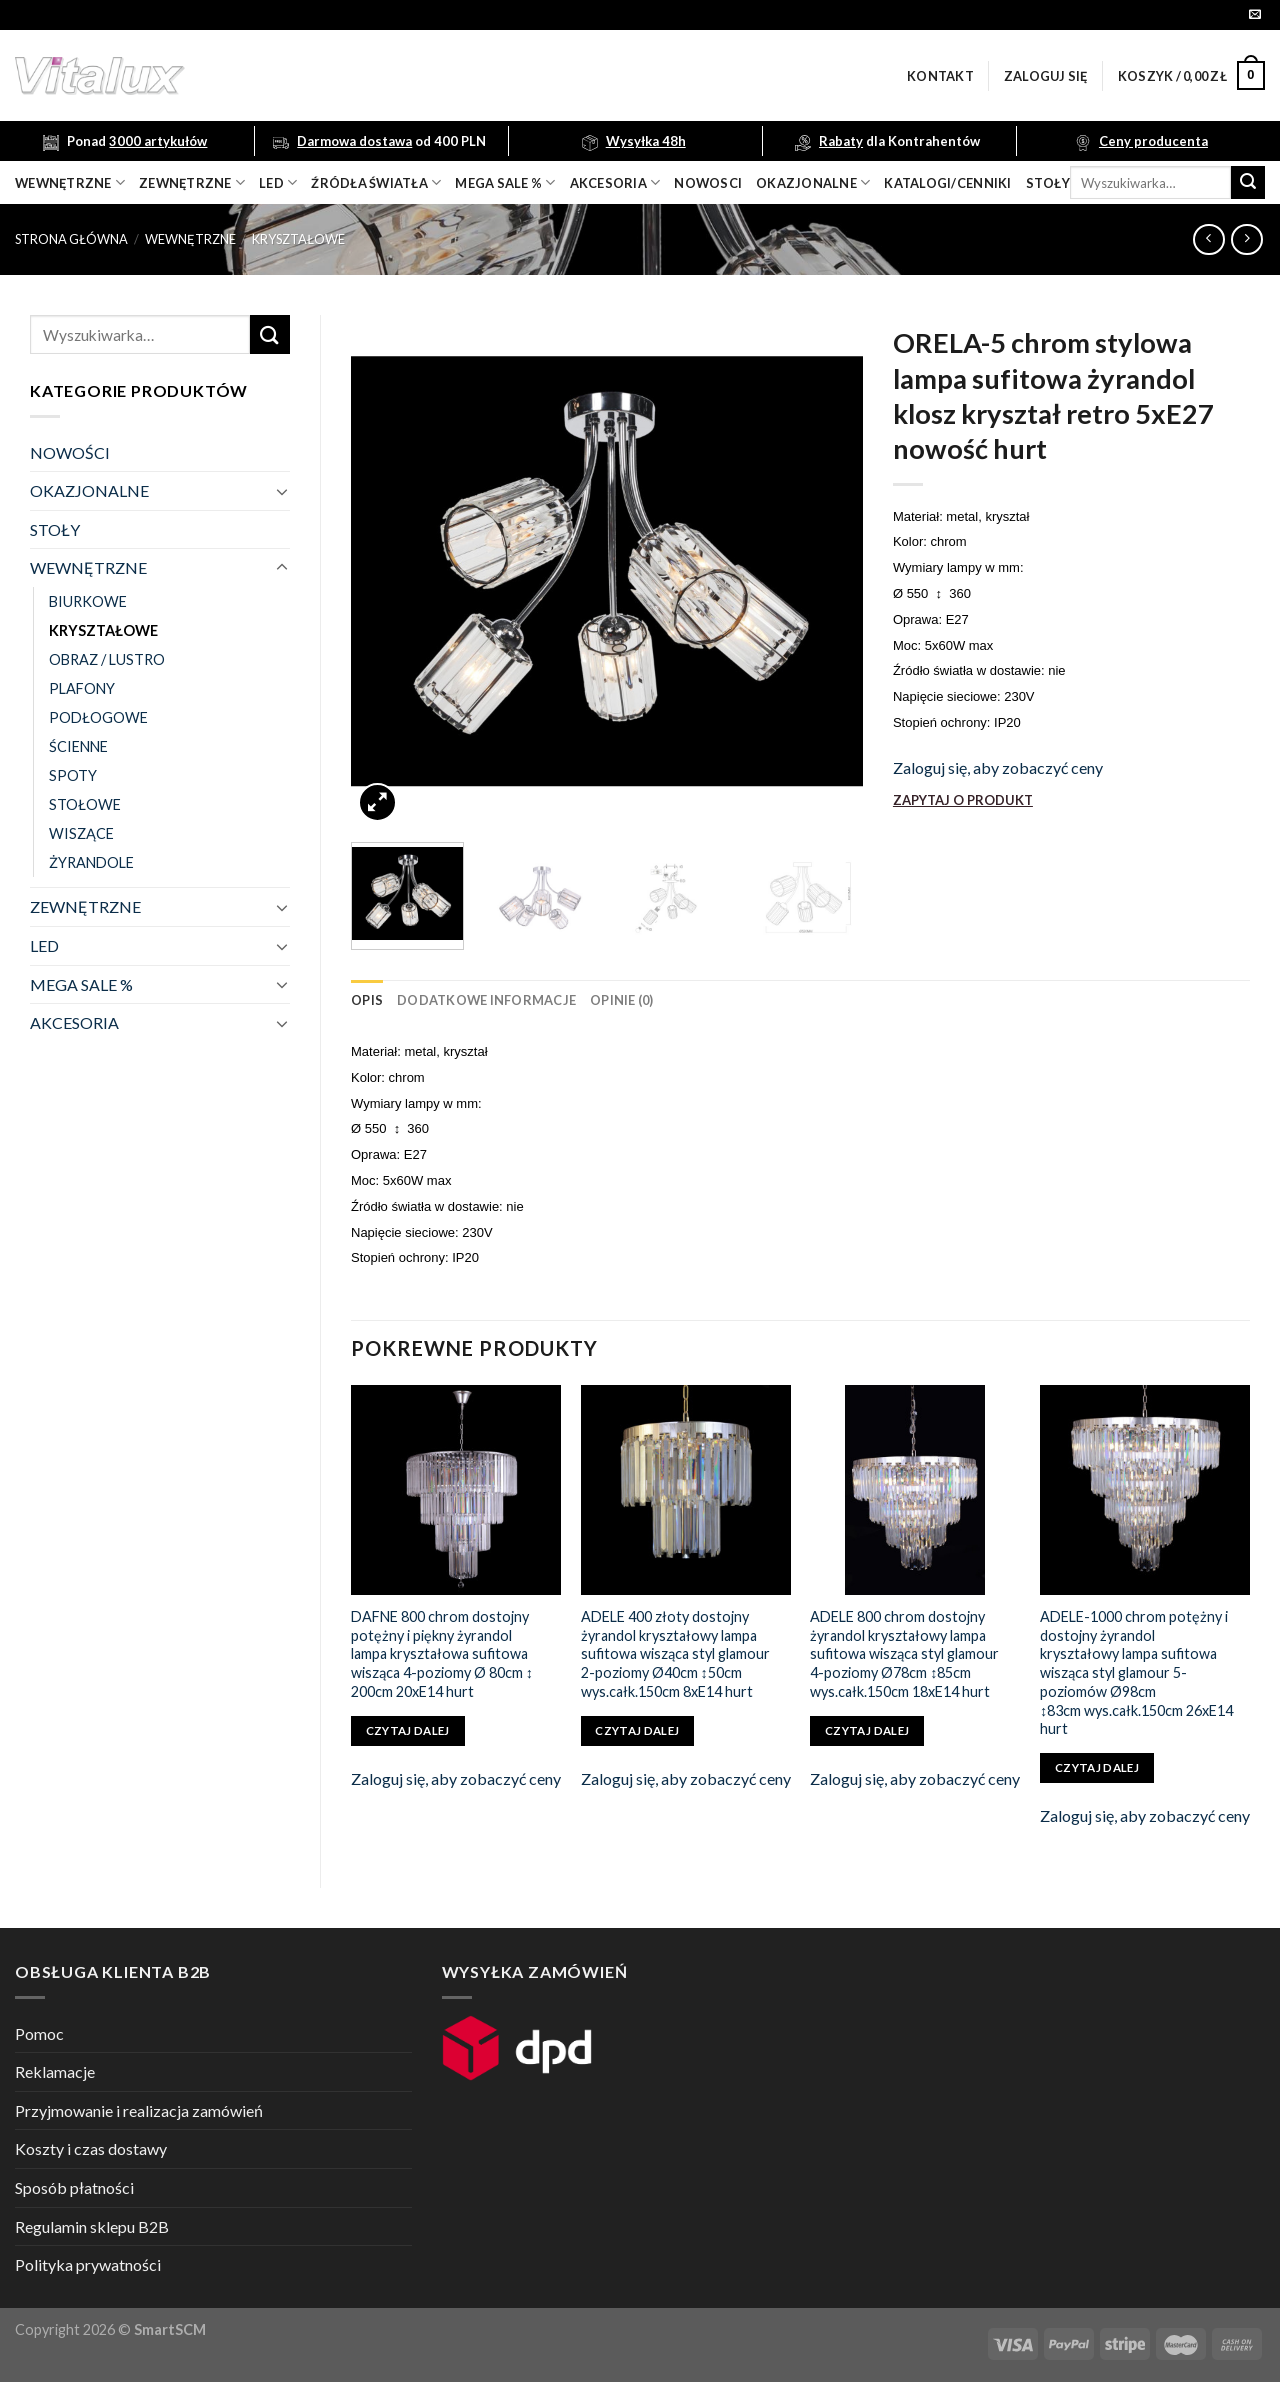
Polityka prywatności (88, 2264)
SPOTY (73, 775)
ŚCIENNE (78, 746)
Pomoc (39, 2033)
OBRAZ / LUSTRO (107, 659)
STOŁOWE (85, 804)
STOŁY (55, 529)
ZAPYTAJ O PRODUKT (963, 800)
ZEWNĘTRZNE (85, 906)
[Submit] (1248, 183)
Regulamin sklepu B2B (92, 2226)
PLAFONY (82, 688)
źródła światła (376, 182)
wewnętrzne (70, 182)
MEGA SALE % (81, 984)
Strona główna (71, 239)
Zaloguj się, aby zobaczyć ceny (998, 767)
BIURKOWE (88, 601)
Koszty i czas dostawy (91, 2148)
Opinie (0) (622, 1000)
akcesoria (615, 182)
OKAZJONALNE (813, 182)
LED (278, 182)
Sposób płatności (74, 2187)
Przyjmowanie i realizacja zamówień (139, 2110)
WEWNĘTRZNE (190, 239)
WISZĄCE (81, 833)
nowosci (708, 183)
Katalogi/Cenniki (947, 183)
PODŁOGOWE (98, 717)
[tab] (367, 1000)
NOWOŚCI (70, 452)
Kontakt (940, 76)
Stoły (1048, 183)
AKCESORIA (74, 1022)
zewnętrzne (192, 182)
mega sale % (505, 182)
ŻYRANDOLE (91, 862)
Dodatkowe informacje (486, 1000)
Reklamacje (55, 2071)
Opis (367, 1000)
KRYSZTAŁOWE (298, 239)
